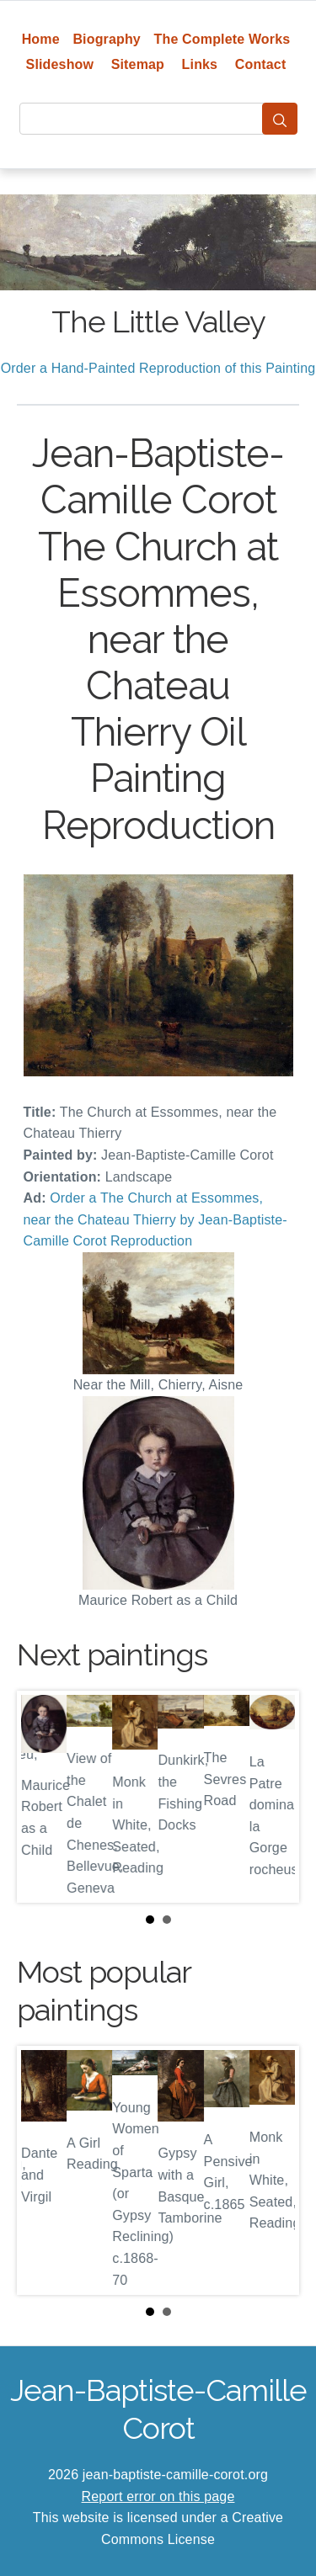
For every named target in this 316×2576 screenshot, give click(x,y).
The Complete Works (222, 39)
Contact (261, 64)
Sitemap (137, 64)
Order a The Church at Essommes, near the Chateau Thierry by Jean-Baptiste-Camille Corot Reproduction (155, 1219)
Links (200, 64)
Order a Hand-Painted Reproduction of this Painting (158, 368)
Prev (42, 1796)
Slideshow (60, 64)
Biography (106, 39)
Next (273, 1796)
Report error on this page (158, 2496)
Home (41, 39)
